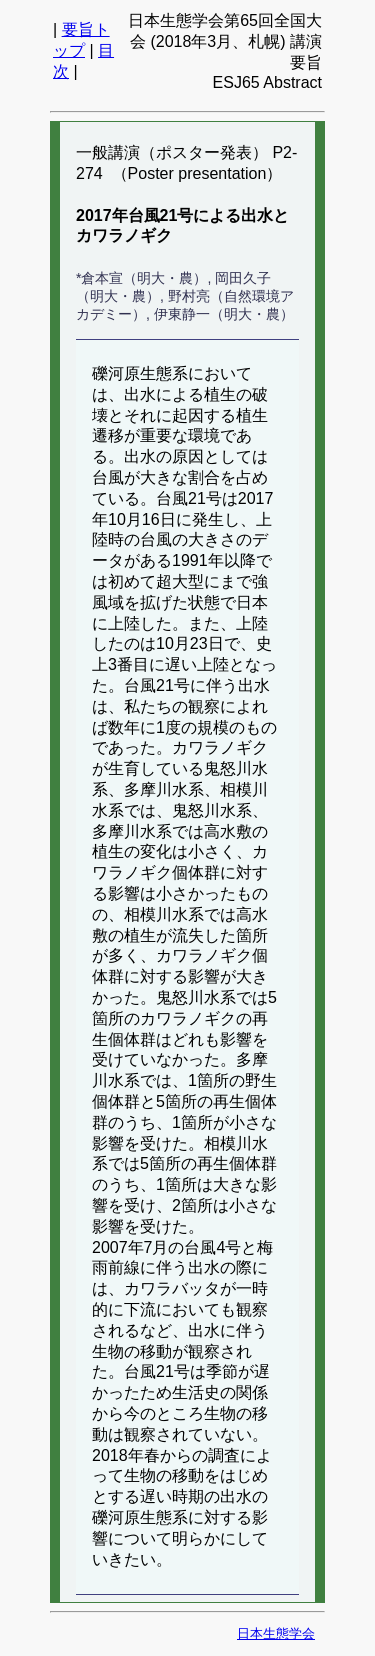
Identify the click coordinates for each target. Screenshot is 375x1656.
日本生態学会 (276, 1633)
